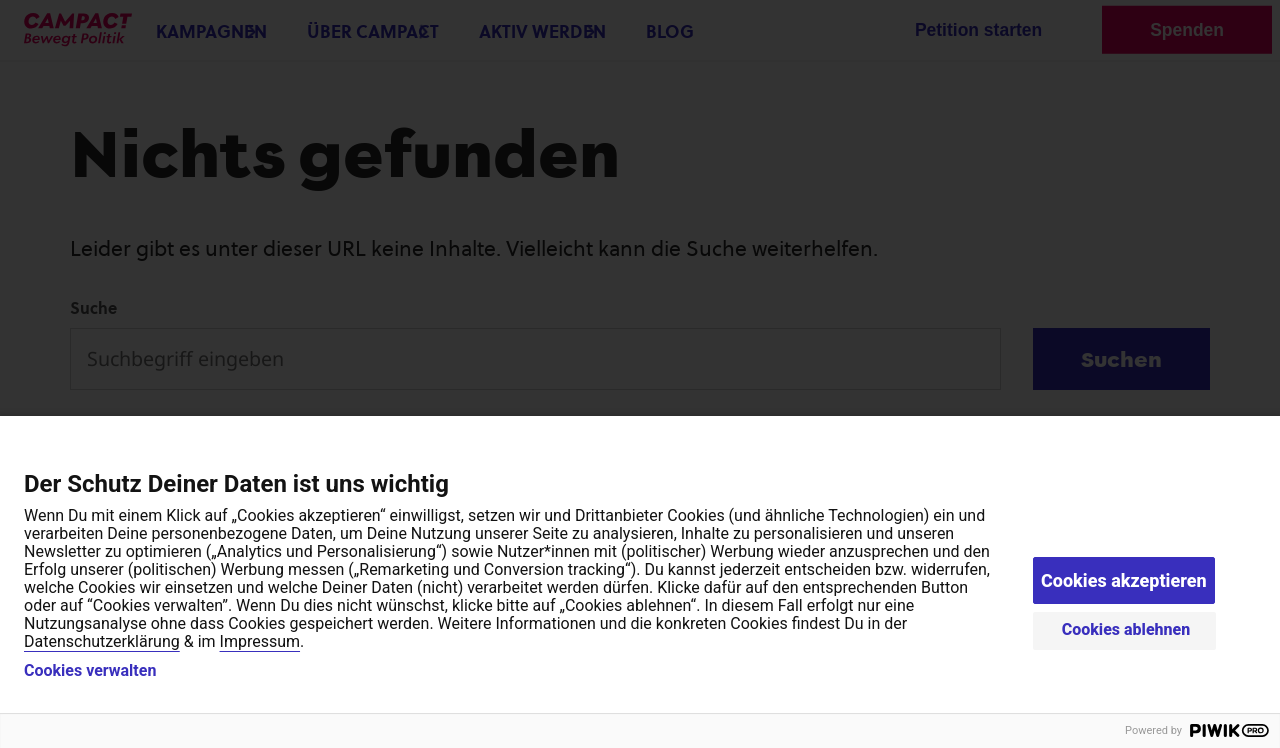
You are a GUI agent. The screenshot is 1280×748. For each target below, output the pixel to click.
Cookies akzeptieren (1124, 580)
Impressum (260, 641)
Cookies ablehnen (1126, 629)
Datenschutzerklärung (102, 641)
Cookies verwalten (90, 671)
